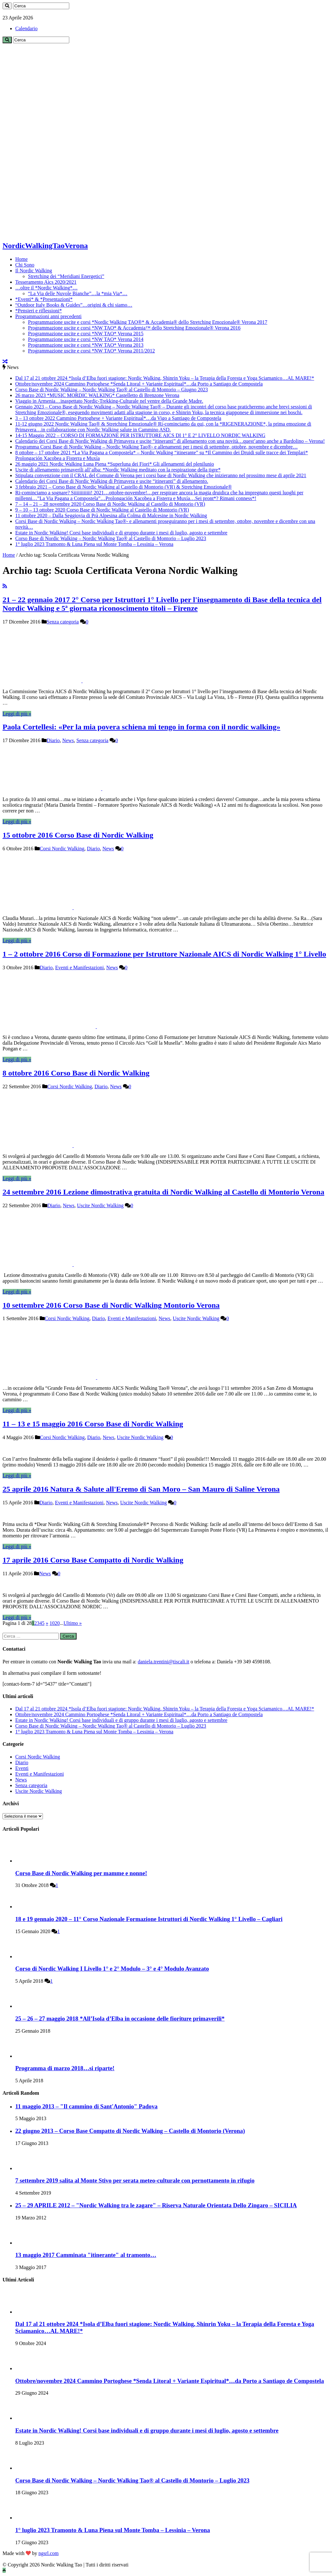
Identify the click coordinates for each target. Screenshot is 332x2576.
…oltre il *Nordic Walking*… (46, 287)
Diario (53, 740)
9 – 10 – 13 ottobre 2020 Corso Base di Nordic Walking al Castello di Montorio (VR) (102, 509)
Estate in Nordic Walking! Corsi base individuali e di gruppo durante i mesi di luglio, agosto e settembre (121, 532)
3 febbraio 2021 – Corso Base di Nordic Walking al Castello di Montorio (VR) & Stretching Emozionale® (123, 487)
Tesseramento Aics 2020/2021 (46, 282)
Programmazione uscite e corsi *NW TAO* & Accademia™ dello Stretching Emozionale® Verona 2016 (134, 328)
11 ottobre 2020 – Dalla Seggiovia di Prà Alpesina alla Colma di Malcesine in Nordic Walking (111, 515)
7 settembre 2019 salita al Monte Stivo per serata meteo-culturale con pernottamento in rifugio (134, 2180)
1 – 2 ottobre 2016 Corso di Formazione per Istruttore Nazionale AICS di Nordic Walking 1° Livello (164, 954)
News (68, 740)
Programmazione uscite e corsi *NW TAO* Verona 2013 (86, 345)
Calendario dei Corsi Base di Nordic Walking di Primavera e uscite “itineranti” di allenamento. (111, 481)
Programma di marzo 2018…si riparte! (64, 2068)
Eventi (22, 1768)
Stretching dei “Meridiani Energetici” (66, 276)
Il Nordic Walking (33, 270)
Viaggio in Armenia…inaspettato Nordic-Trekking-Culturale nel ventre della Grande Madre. (109, 401)
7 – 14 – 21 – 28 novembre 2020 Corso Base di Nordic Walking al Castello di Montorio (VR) (110, 504)
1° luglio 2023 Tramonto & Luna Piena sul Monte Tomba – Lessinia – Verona (94, 544)
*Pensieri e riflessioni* (38, 310)
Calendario (26, 28)
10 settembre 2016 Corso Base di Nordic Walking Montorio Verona (111, 1305)
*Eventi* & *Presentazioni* (43, 299)
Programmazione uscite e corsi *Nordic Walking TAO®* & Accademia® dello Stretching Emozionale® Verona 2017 (147, 322)
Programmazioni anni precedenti (48, 316)
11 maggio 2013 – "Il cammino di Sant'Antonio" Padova (86, 2106)
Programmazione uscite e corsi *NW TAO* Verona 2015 (86, 333)
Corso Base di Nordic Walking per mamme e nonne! (81, 1873)
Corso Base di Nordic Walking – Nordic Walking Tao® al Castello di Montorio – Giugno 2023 (111, 389)
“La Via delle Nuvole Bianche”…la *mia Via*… (77, 293)
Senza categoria (63, 621)
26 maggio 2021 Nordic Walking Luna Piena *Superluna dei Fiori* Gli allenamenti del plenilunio (114, 464)
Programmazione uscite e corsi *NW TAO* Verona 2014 (86, 339)
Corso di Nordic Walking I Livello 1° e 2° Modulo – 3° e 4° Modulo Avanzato (112, 1968)
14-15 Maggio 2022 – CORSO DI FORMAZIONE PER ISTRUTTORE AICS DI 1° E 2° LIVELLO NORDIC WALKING (140, 435)
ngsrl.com (48, 2553)
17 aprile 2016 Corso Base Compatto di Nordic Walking (93, 1560)
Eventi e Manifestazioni (79, 967)
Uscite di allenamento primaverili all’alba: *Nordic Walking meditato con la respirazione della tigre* (117, 469)
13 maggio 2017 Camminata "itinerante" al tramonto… (85, 2255)
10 (52, 1623)
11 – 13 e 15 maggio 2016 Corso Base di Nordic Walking (93, 1424)
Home (21, 259)
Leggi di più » (17, 713)
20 (57, 1623)
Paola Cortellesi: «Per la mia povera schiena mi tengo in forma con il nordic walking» (141, 727)
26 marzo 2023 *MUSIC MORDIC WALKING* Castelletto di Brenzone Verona (97, 395)
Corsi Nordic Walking (62, 848)
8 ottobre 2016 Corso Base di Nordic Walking (76, 1073)
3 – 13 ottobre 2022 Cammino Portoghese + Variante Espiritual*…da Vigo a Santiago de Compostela (118, 418)
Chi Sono (24, 265)
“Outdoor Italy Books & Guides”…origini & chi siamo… (73, 305)
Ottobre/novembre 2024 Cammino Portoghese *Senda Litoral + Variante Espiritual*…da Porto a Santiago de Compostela (139, 383)
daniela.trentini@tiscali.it (163, 1661)
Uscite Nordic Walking (100, 1205)
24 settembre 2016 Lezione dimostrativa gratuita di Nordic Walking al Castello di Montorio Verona (163, 1192)
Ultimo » (73, 1623)
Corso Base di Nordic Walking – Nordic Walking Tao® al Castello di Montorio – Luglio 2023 (110, 538)
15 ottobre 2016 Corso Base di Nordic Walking (78, 835)
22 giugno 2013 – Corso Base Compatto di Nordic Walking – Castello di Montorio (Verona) (130, 2130)
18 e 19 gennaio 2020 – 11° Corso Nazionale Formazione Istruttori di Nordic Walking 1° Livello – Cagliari (148, 1919)
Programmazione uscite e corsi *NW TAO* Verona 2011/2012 (91, 350)
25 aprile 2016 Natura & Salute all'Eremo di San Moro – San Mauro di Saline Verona (141, 1489)
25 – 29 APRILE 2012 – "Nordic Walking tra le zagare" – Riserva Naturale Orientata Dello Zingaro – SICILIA (156, 2205)
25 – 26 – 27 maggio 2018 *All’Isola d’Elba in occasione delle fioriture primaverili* (120, 2018)
